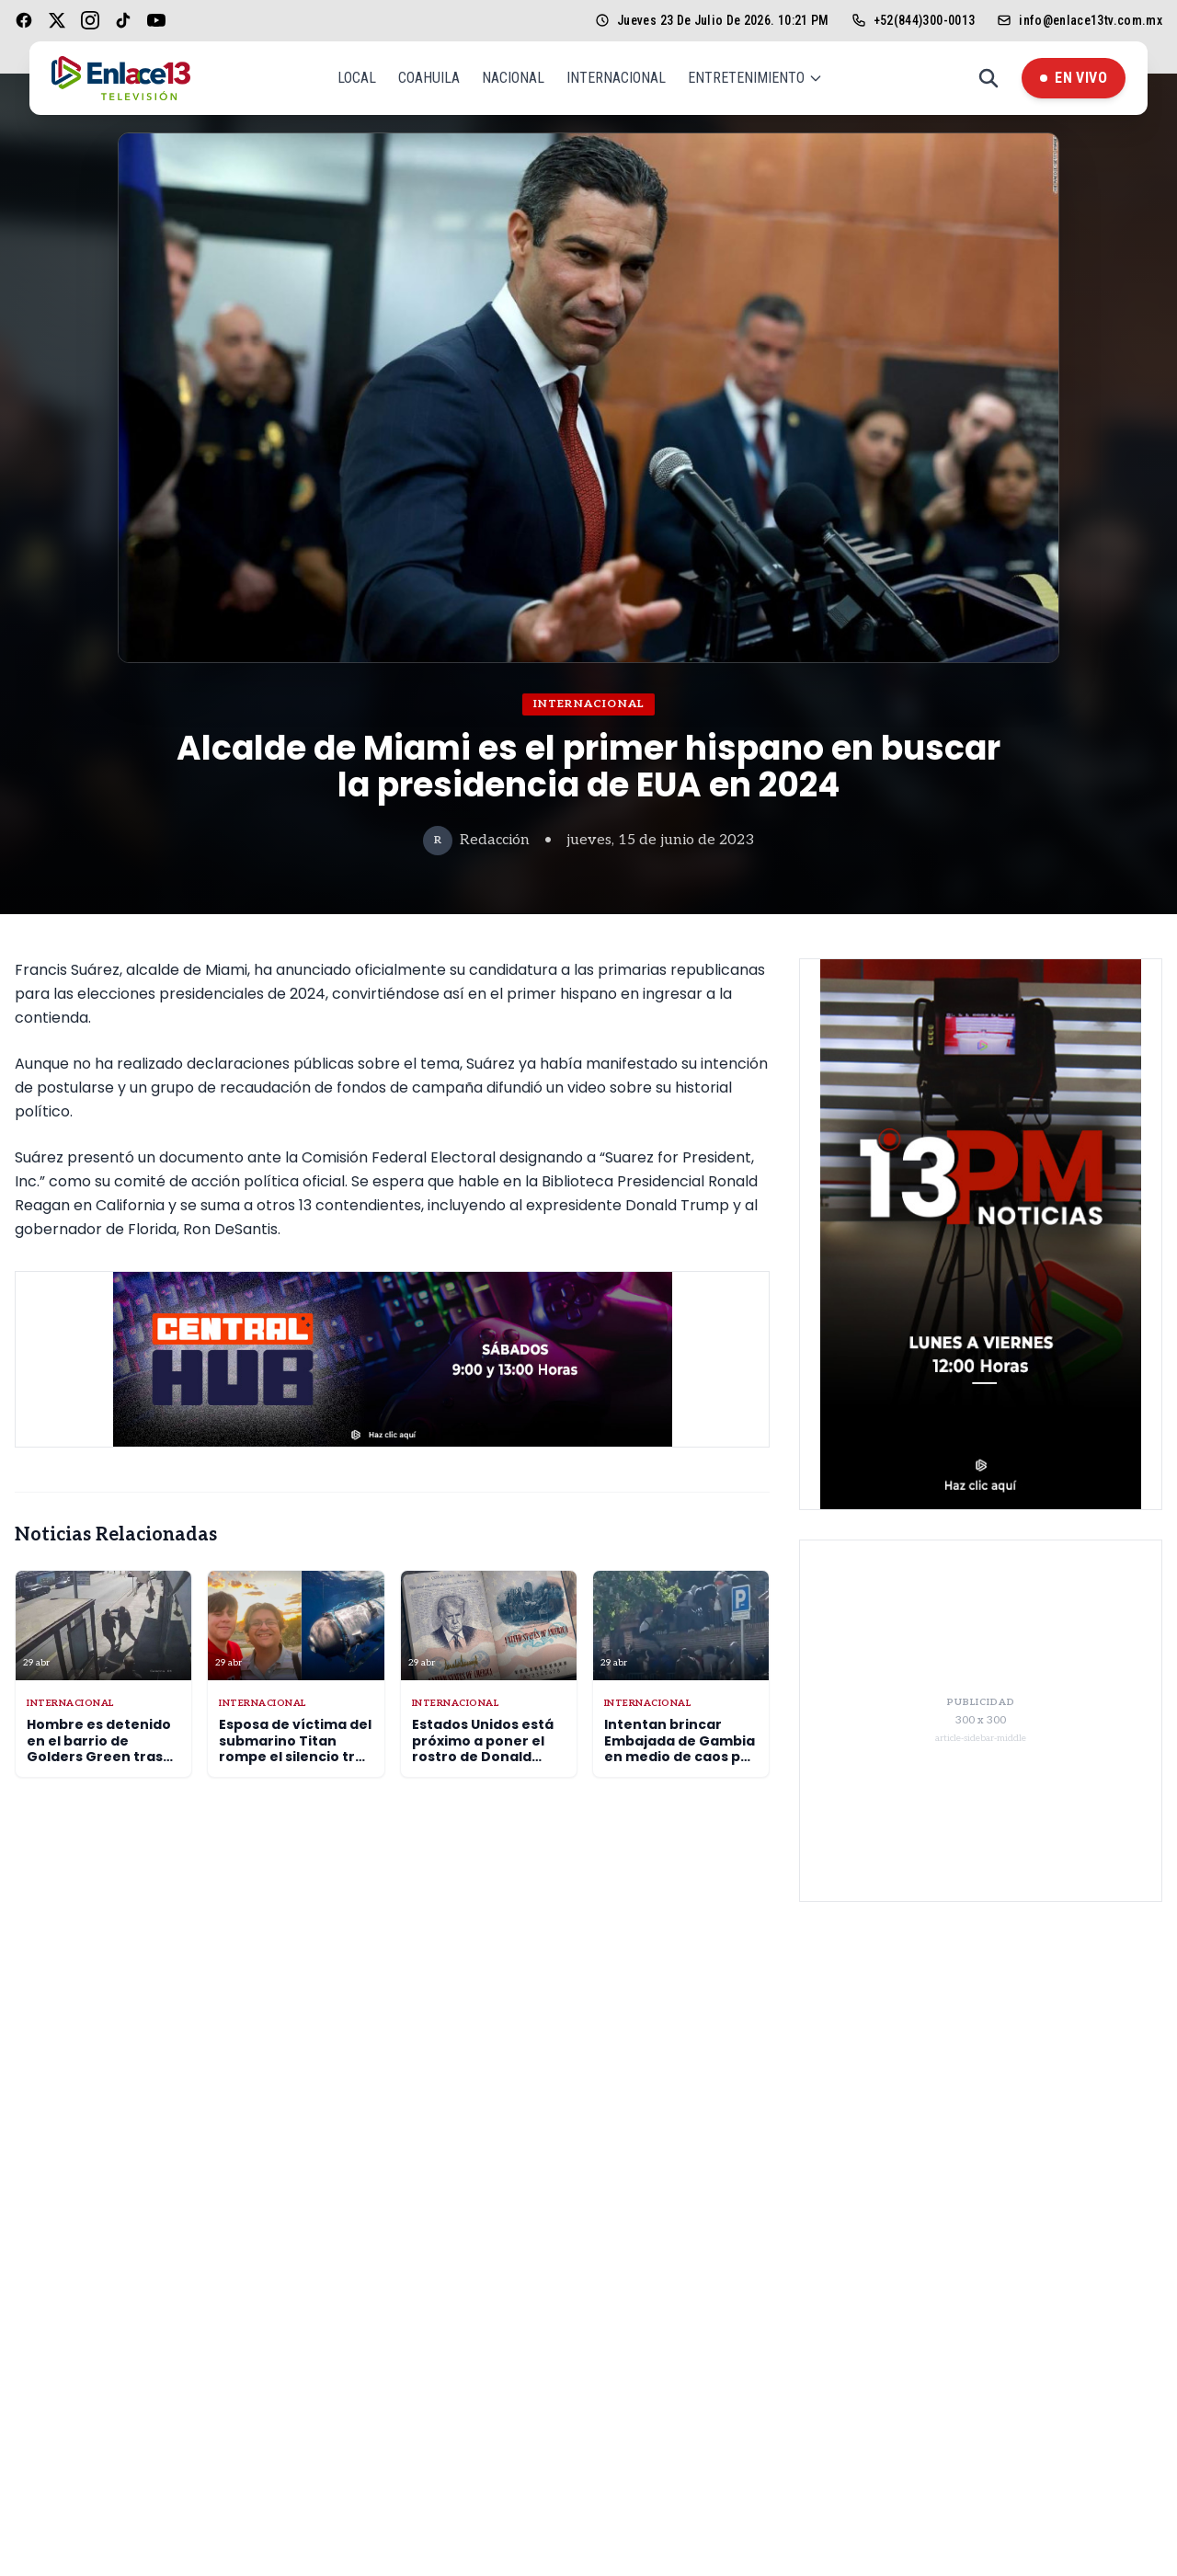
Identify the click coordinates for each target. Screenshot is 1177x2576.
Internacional (616, 77)
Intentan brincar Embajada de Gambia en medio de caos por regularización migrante (680, 1756)
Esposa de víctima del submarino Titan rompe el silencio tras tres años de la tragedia (295, 1756)
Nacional (513, 77)
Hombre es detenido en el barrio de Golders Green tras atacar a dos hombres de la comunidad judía (99, 1765)
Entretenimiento (755, 77)
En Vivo (1073, 77)
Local (356, 77)
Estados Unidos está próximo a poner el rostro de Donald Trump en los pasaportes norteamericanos (483, 1765)
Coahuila (429, 77)
